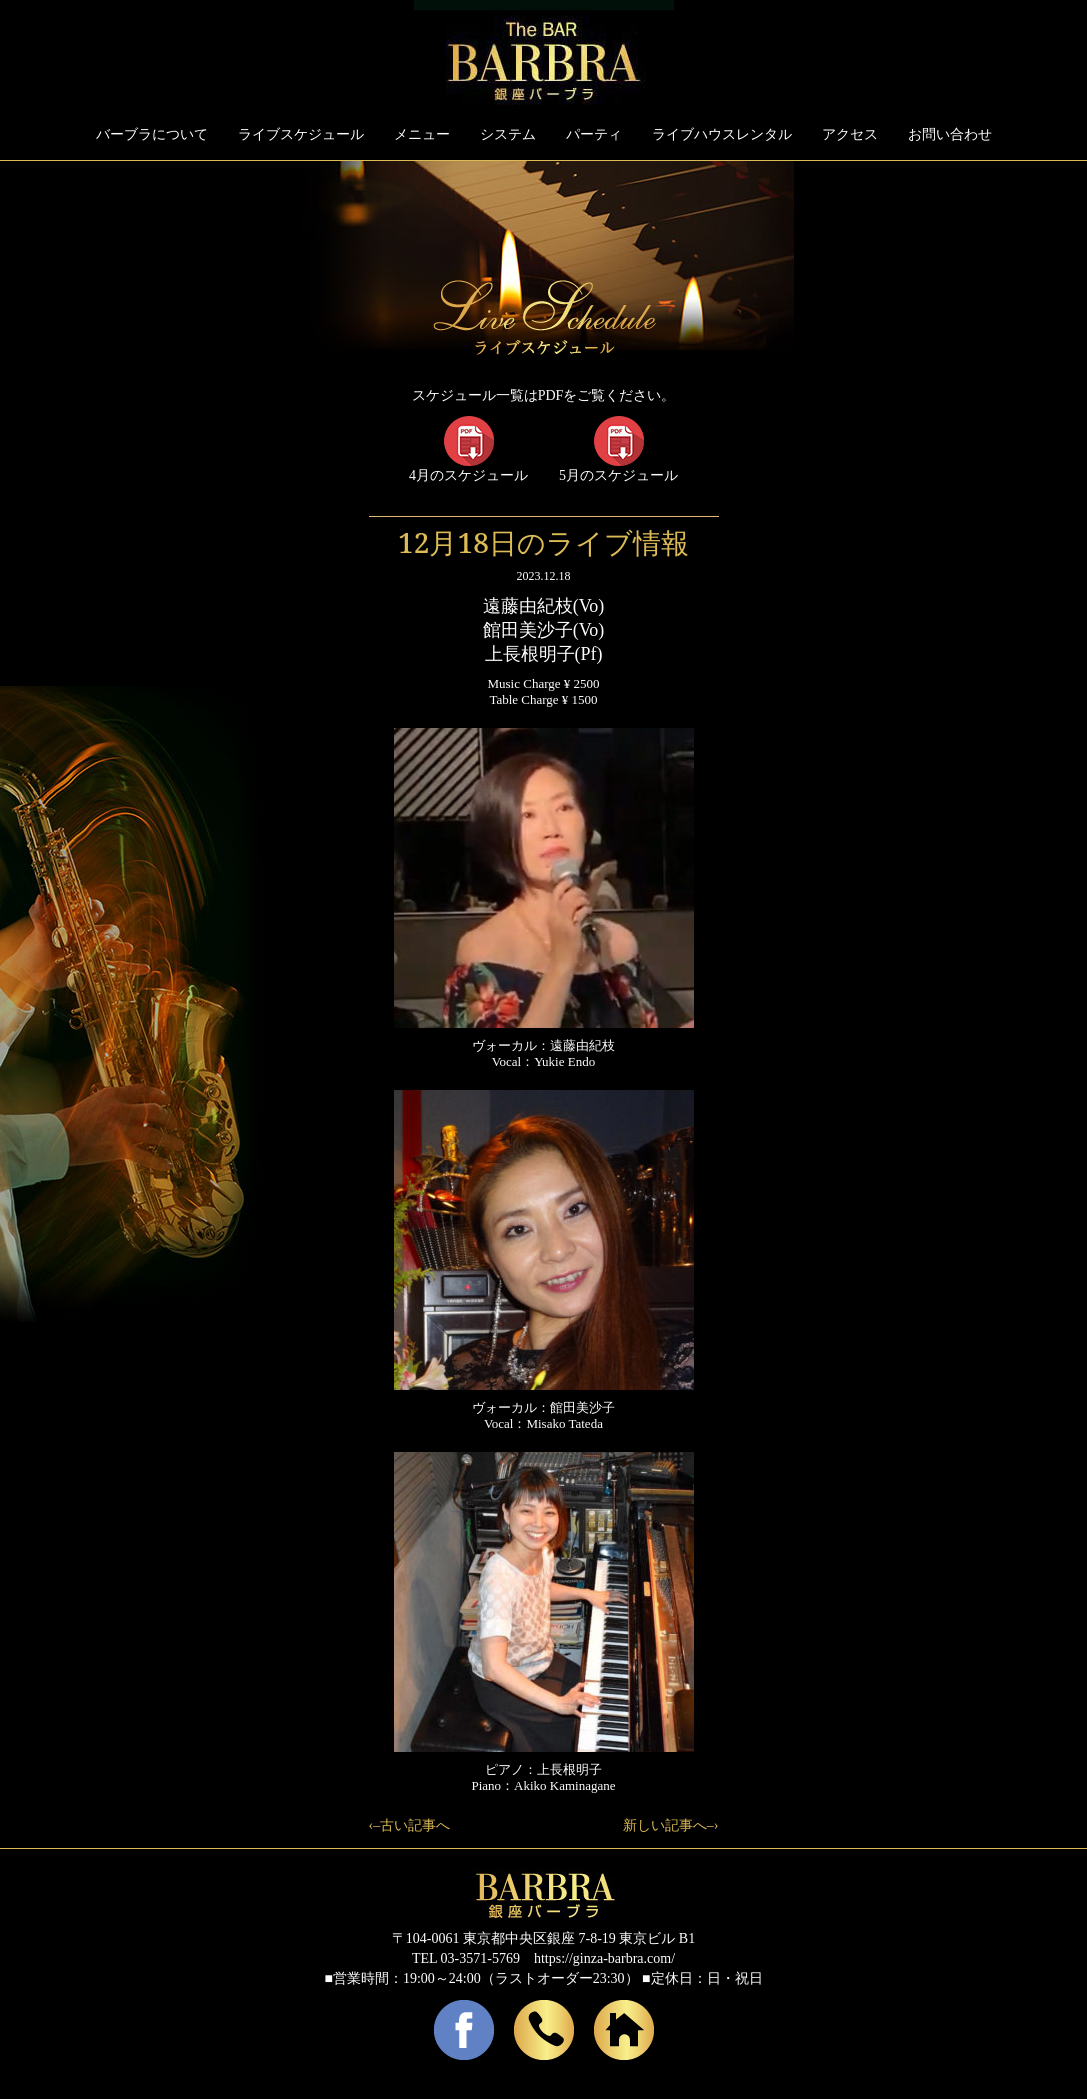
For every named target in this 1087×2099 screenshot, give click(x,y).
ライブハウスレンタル (722, 134)
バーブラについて (152, 134)
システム (508, 134)
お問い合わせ (950, 134)
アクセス (850, 134)
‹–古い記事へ (410, 1825)
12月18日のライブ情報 (543, 542)
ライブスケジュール (301, 134)
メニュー (422, 134)
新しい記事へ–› (671, 1825)
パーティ (594, 134)
